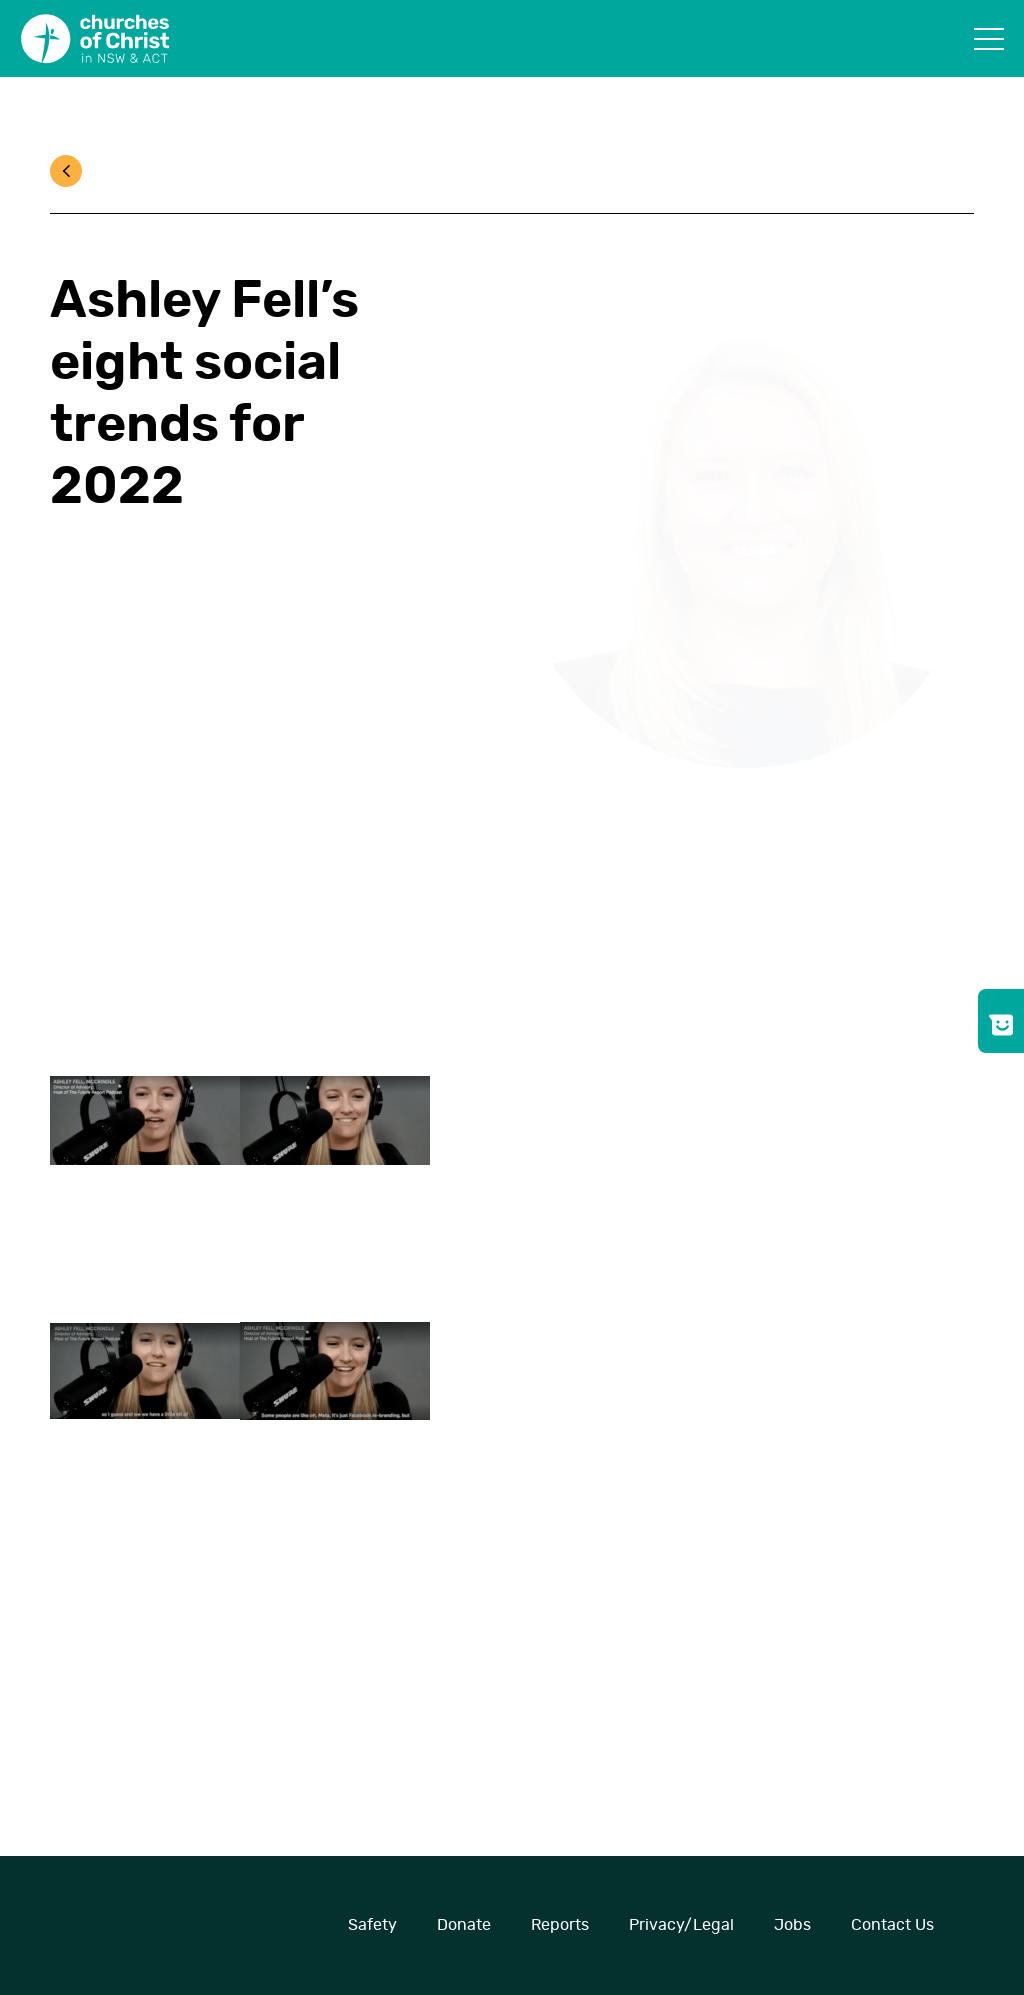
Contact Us (892, 1925)
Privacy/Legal (681, 1925)
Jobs (792, 1925)
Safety (372, 1925)
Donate (464, 1925)
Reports (560, 1925)
